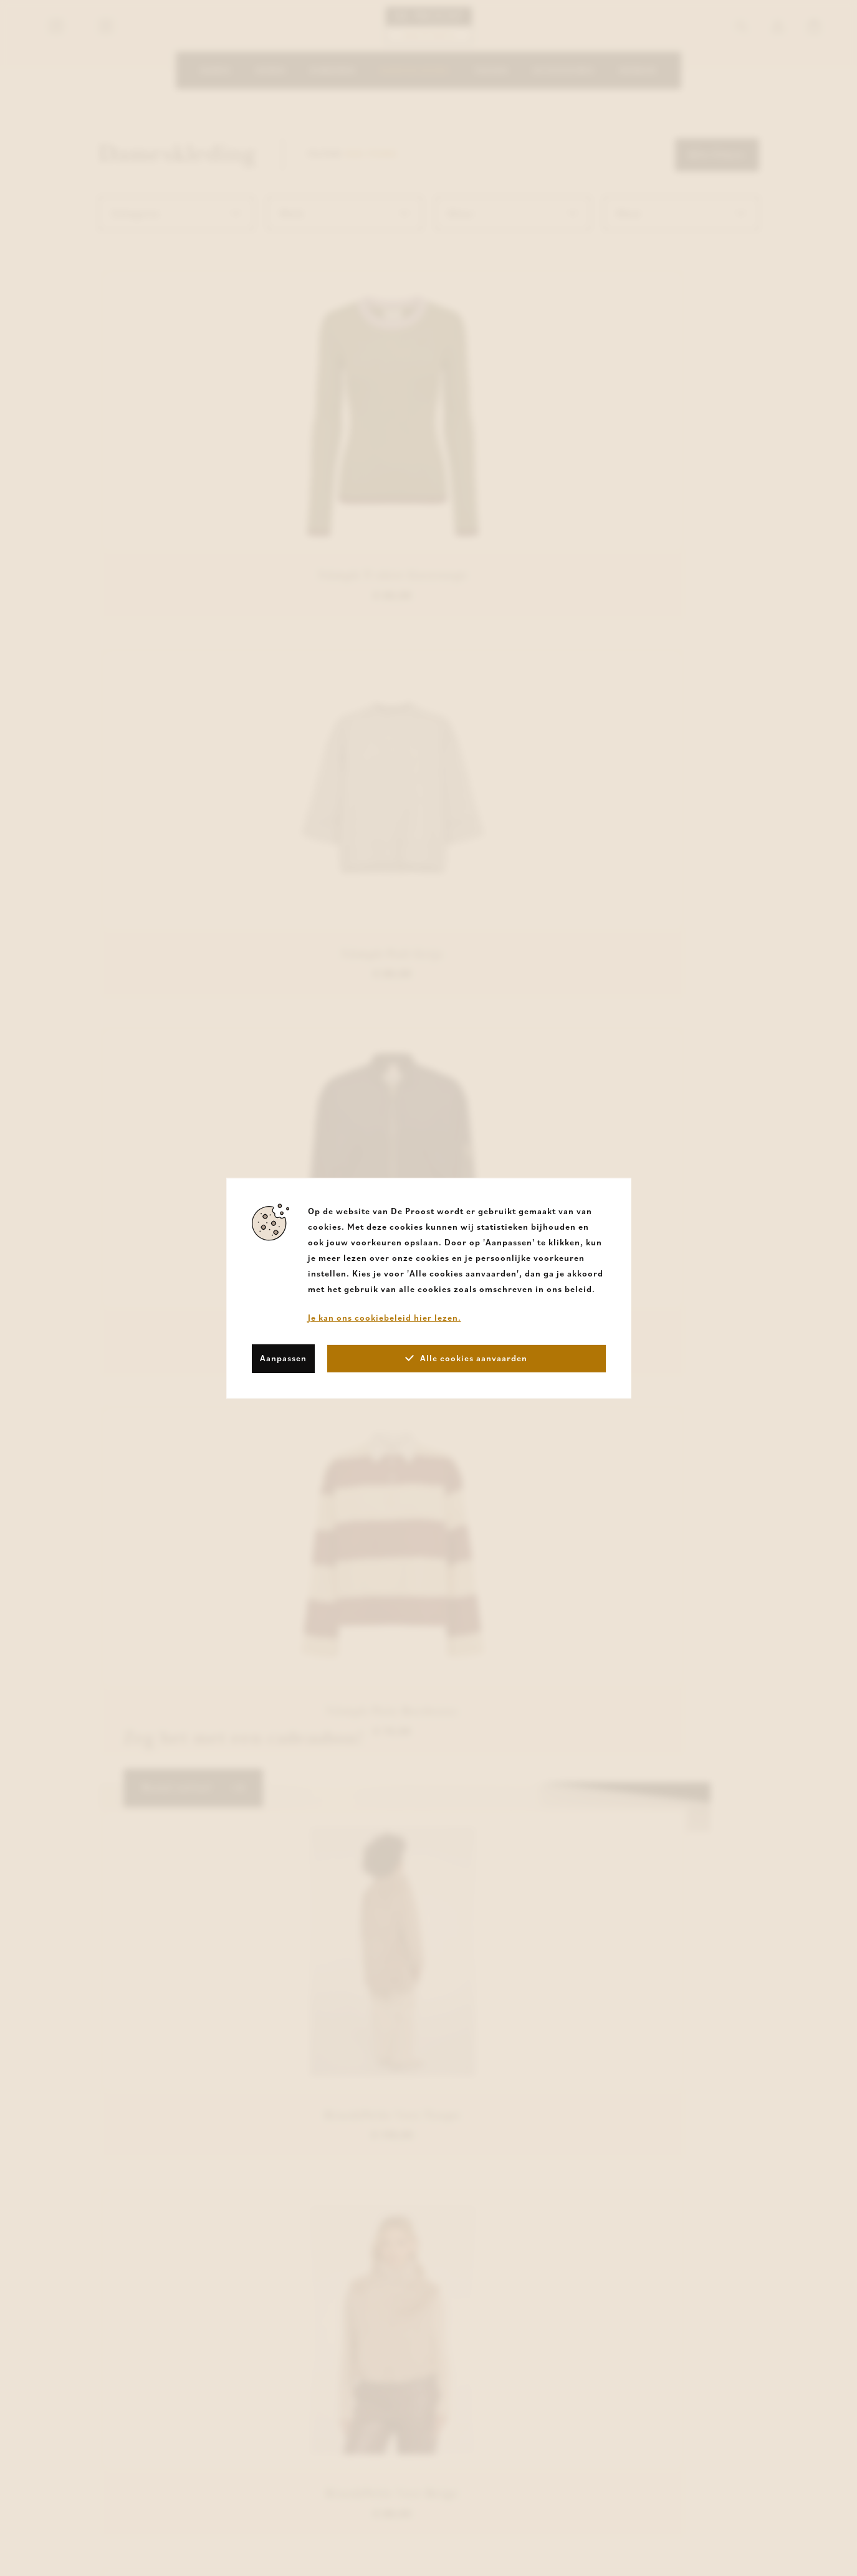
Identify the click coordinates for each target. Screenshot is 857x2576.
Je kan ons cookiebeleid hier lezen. (384, 1317)
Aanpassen (283, 1358)
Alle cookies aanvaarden (466, 1358)
